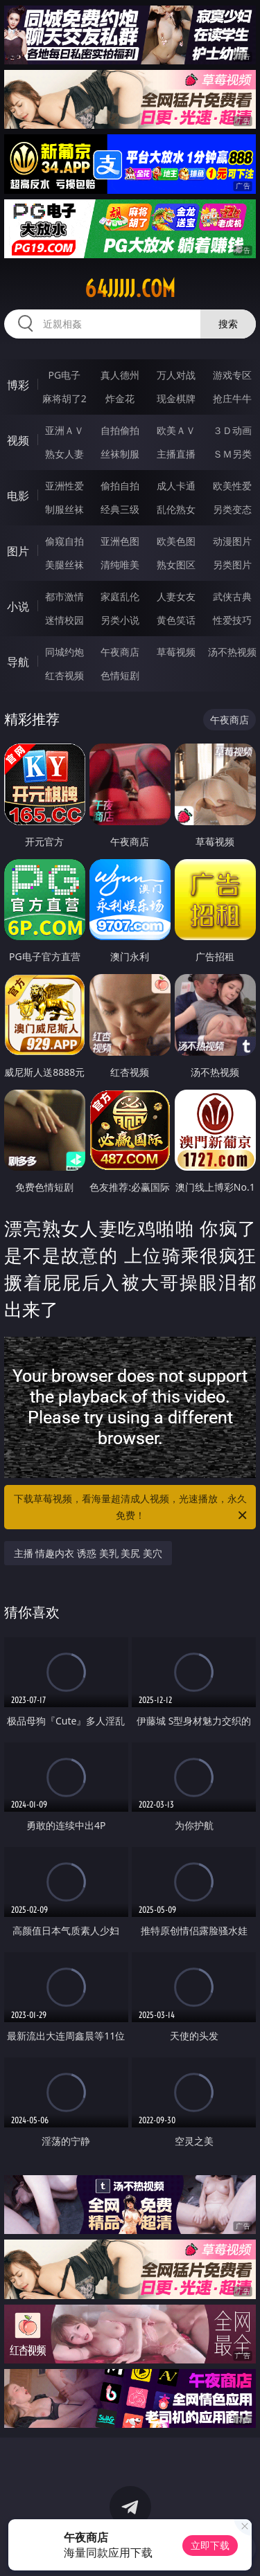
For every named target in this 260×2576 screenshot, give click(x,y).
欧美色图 (176, 541)
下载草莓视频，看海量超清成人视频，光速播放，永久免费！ (132, 1508)
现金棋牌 (176, 398)
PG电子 (64, 374)
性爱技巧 (232, 620)
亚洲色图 (120, 541)
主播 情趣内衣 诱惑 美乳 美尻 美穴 (88, 1553)
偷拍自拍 (120, 485)
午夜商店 (120, 651)
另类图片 (232, 564)
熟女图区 (176, 564)
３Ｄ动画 (232, 430)
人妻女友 (176, 596)
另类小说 (120, 620)
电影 (18, 495)
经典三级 (120, 509)
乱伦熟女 (176, 509)
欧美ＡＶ (176, 430)
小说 (18, 606)
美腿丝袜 (64, 564)
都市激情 (64, 596)
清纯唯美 (120, 564)
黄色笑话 (176, 620)
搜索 (228, 323)
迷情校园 (64, 620)
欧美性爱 (232, 485)
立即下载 (210, 2545)
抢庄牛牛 (232, 398)
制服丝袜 (64, 509)
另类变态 (232, 509)
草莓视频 (176, 651)
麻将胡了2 (64, 398)
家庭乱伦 (120, 596)
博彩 (18, 385)
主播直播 (176, 453)
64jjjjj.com (130, 289)
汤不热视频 (232, 651)
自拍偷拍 (120, 430)
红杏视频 (64, 675)
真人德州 (120, 374)
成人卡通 (176, 485)
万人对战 (176, 374)
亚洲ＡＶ (64, 430)
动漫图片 (232, 541)
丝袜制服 (120, 453)
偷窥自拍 (64, 541)
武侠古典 (232, 596)
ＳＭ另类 (232, 453)
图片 (18, 551)
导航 (18, 661)
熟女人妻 (64, 453)
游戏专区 (232, 374)
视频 (18, 440)
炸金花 (120, 398)
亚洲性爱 (64, 485)
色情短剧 (120, 675)
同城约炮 (64, 651)
